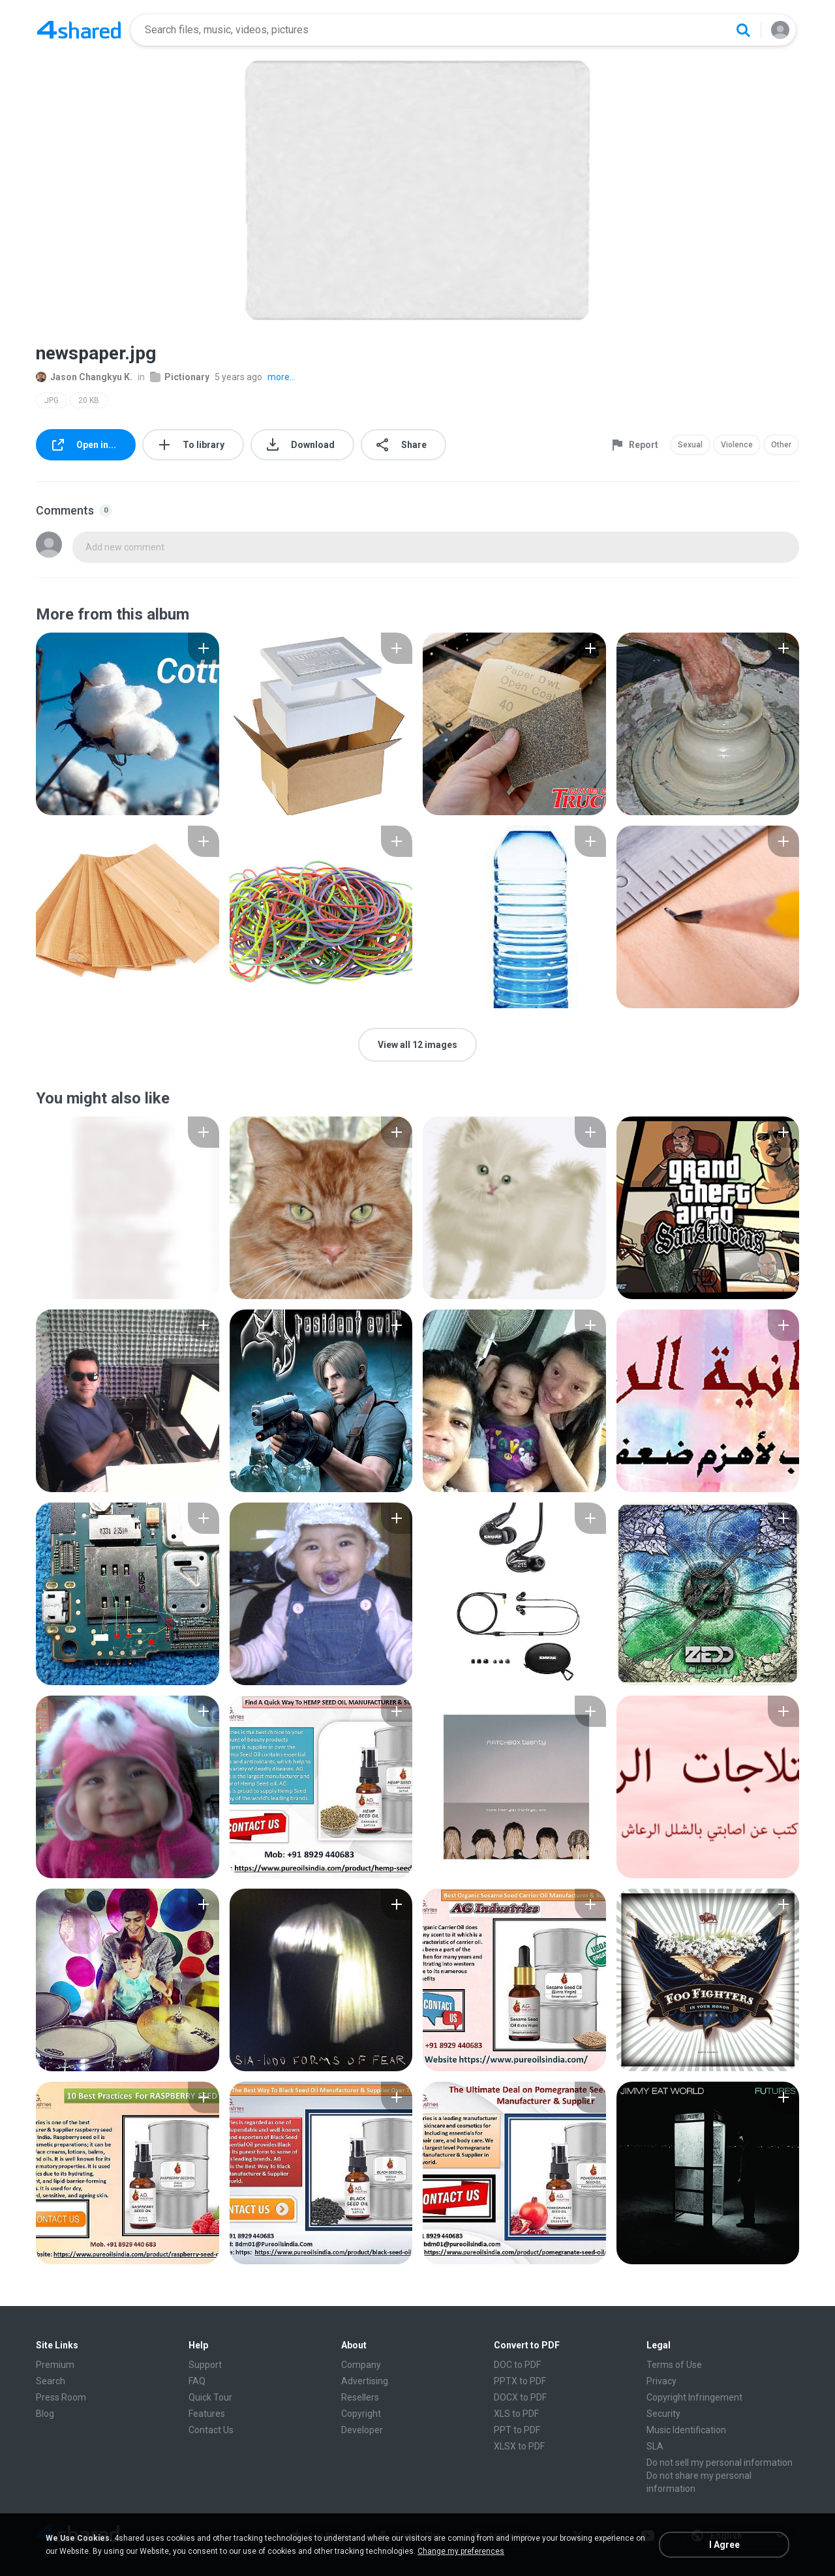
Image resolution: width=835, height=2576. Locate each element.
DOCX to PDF (520, 2397)
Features (207, 2413)
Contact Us (211, 2430)
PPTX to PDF (520, 2381)
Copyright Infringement (694, 2397)
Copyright (361, 2413)
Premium (55, 2364)
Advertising (364, 2381)
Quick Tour (210, 2397)
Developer (362, 2430)
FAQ (197, 2381)
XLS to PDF (516, 2413)
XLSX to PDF (519, 2446)
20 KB (88, 400)
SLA (654, 2446)
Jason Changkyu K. (84, 377)
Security (663, 2413)
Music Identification (686, 2430)
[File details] (127, 724)
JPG (51, 400)
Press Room (61, 2397)
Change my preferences (461, 2551)
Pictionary (179, 377)
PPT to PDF (517, 2430)
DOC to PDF (517, 2364)
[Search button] (743, 30)
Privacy (661, 2381)
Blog (45, 2413)
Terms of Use (674, 2364)
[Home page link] (79, 30)
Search (50, 2381)
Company (361, 2364)
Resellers (360, 2397)
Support (205, 2364)
